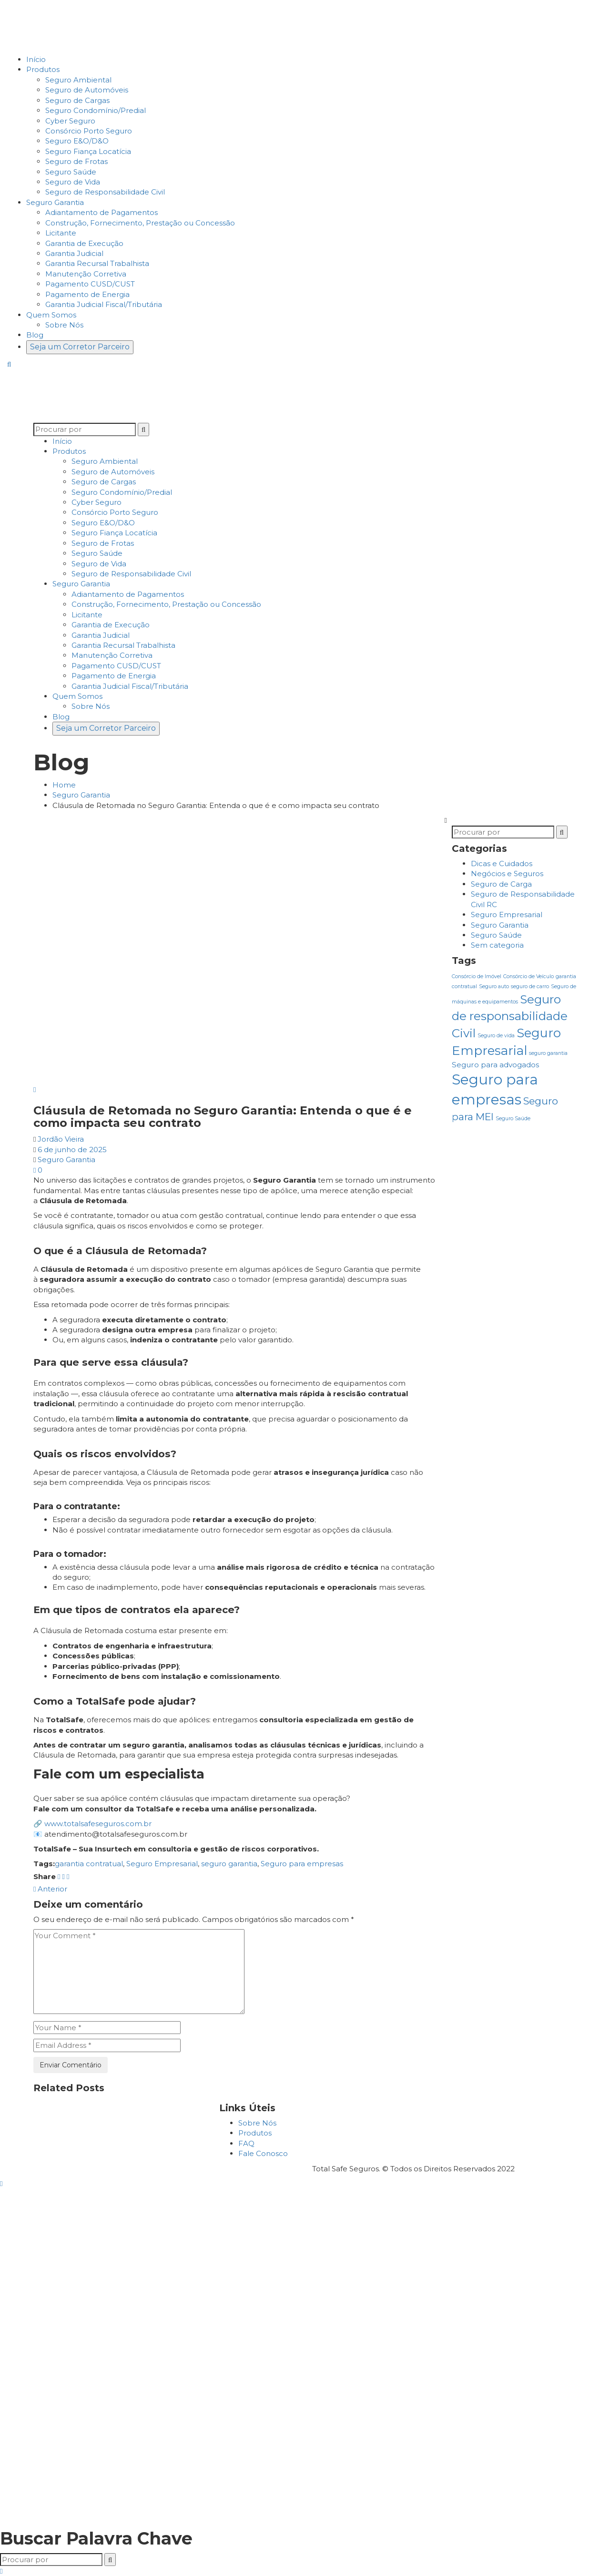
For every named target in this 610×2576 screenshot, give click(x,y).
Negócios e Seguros (507, 873)
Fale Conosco (263, 2153)
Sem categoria (497, 945)
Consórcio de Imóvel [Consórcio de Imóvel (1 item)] (476, 976)
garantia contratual (89, 1863)
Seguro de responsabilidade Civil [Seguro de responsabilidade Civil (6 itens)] (510, 1016)
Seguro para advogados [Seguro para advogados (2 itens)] (495, 1064)
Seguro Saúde (496, 935)
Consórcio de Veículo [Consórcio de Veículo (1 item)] (528, 976)
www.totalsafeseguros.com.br (98, 1823)
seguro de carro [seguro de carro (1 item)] (530, 986)
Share (44, 1876)
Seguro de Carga (501, 884)
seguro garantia (229, 1863)
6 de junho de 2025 (72, 1149)
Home (64, 784)
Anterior (50, 1888)
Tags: (44, 1863)
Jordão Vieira (61, 1139)
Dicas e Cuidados (501, 863)
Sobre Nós (257, 2122)
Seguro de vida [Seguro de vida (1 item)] (496, 1035)
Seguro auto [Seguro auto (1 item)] (494, 986)
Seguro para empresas (302, 1863)
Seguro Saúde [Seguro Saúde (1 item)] (513, 1118)
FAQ (246, 2143)
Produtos (255, 2132)
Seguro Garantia (81, 794)
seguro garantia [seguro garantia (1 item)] (548, 1053)
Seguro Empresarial (162, 1863)
